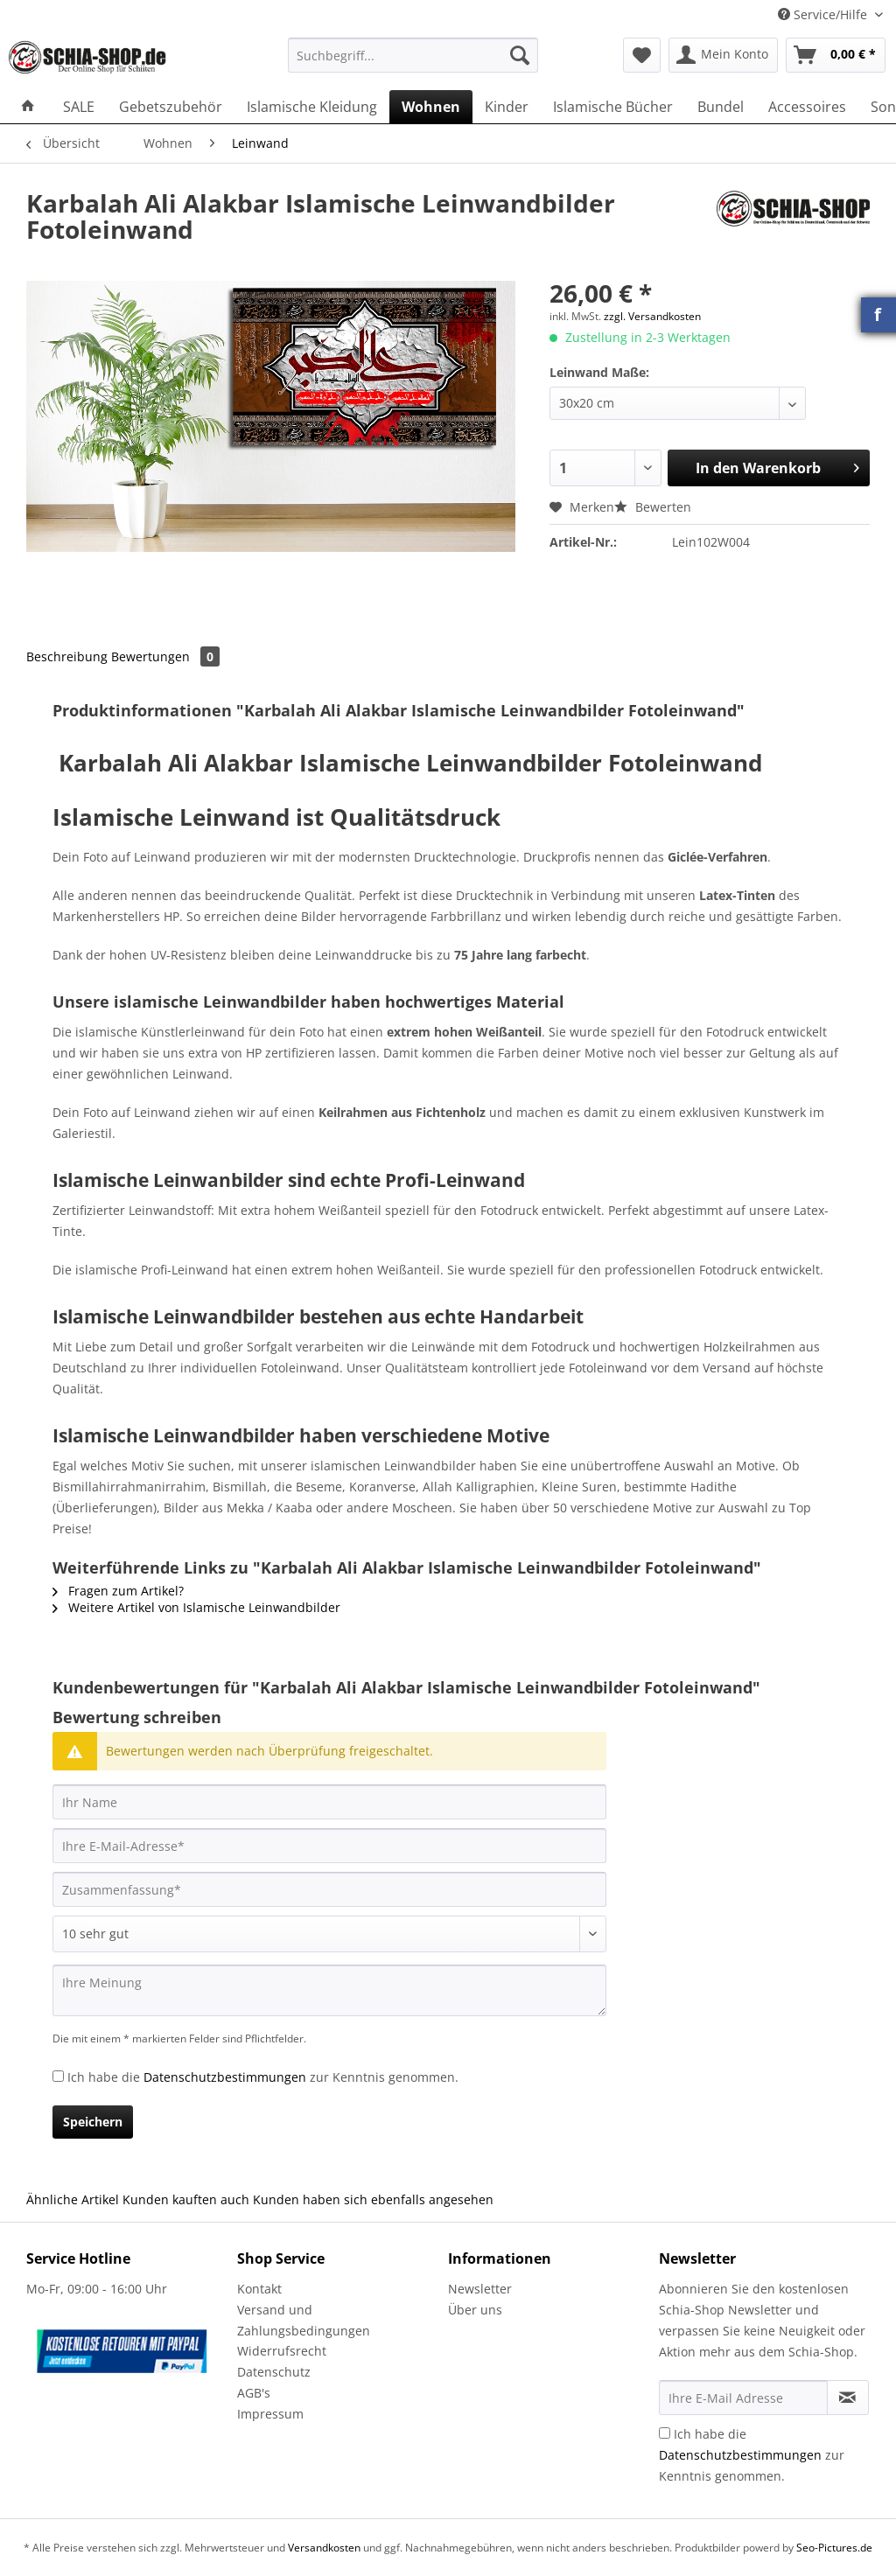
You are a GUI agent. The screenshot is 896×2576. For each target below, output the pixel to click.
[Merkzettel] (642, 55)
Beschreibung (67, 656)
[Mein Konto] (723, 55)
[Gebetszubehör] (170, 106)
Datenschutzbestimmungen (225, 2077)
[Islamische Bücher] (613, 106)
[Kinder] (506, 106)
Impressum (270, 2413)
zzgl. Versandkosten (652, 316)
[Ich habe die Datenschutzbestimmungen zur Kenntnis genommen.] (58, 2076)
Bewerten (652, 507)
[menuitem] (413, 63)
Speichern (92, 2121)
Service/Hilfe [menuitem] (824, 14)
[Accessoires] (807, 106)
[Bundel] (720, 106)
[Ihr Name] (329, 1801)
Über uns (475, 2309)
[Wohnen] (430, 106)
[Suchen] (519, 55)
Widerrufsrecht (281, 2350)
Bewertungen (165, 656)
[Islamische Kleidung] (311, 106)
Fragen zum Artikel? (118, 1590)
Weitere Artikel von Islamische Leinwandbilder (196, 1607)
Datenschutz (274, 2371)
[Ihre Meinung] (329, 1990)
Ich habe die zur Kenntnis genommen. (262, 2077)
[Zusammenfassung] (329, 1889)
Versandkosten (324, 2547)
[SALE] (79, 106)
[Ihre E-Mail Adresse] (743, 2397)
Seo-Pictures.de (834, 2547)
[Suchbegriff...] (413, 55)
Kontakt (259, 2288)
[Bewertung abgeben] (329, 1934)
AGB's (253, 2392)
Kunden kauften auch (185, 2199)
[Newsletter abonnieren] (848, 2397)
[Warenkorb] (836, 55)
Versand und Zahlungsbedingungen (303, 2320)
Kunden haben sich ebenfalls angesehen (373, 2199)
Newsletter (480, 2288)
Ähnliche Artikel (72, 2199)
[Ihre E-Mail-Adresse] (329, 1845)
